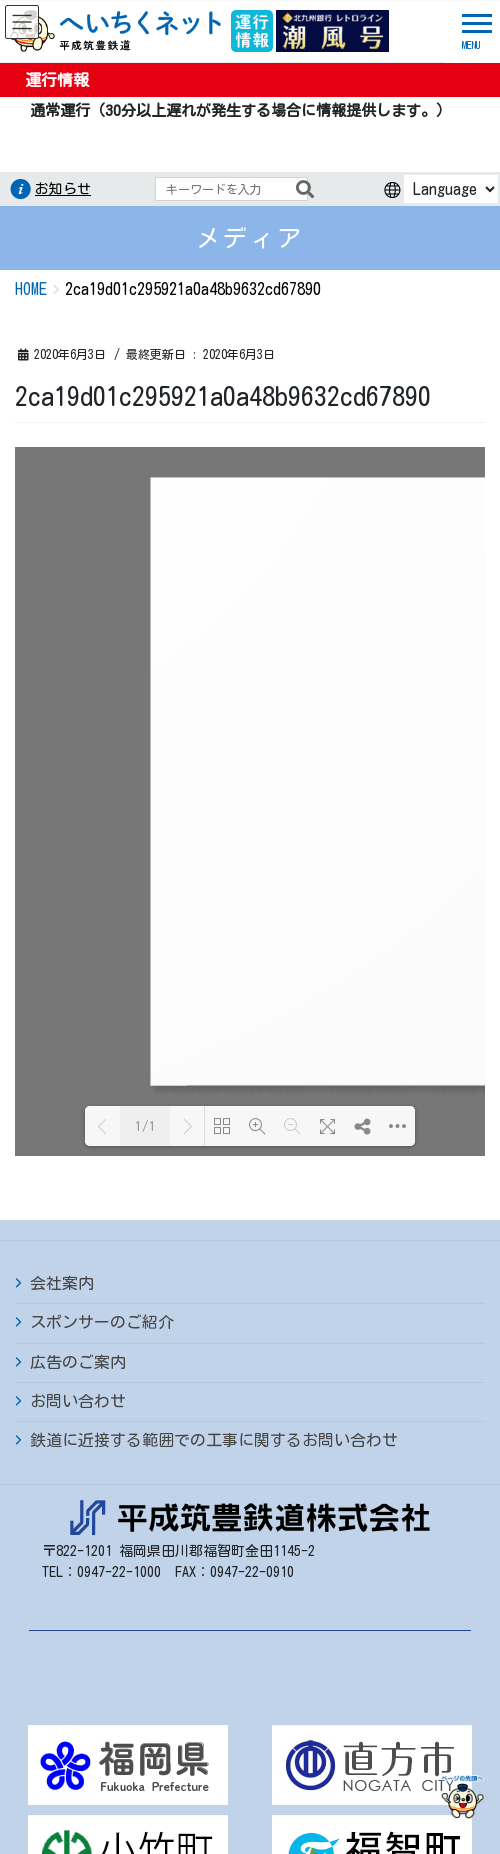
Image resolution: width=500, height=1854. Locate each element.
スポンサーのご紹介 (102, 913)
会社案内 (62, 874)
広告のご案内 (78, 953)
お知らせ (63, 189)
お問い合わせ (78, 992)
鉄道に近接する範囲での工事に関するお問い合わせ (214, 1031)
